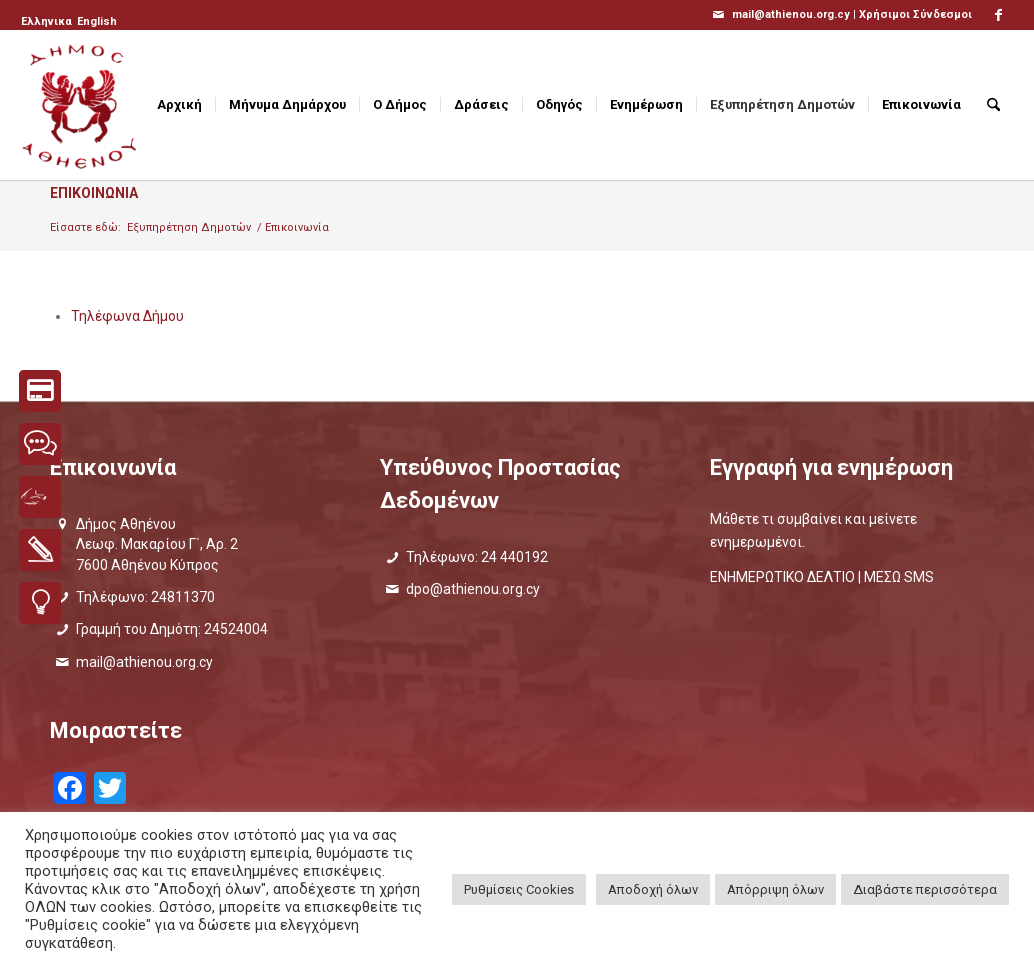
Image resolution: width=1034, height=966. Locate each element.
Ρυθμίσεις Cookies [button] (519, 889)
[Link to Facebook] (998, 15)
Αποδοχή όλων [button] (653, 889)
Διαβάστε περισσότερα (925, 889)
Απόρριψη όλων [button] (775, 889)
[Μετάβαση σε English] (97, 22)
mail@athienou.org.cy (144, 662)
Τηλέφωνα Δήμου (127, 316)
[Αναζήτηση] (993, 105)
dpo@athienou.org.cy (473, 589)
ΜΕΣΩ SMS (899, 577)
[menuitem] (48, 22)
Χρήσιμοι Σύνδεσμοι (915, 14)
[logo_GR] (81, 105)
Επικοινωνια (94, 193)
